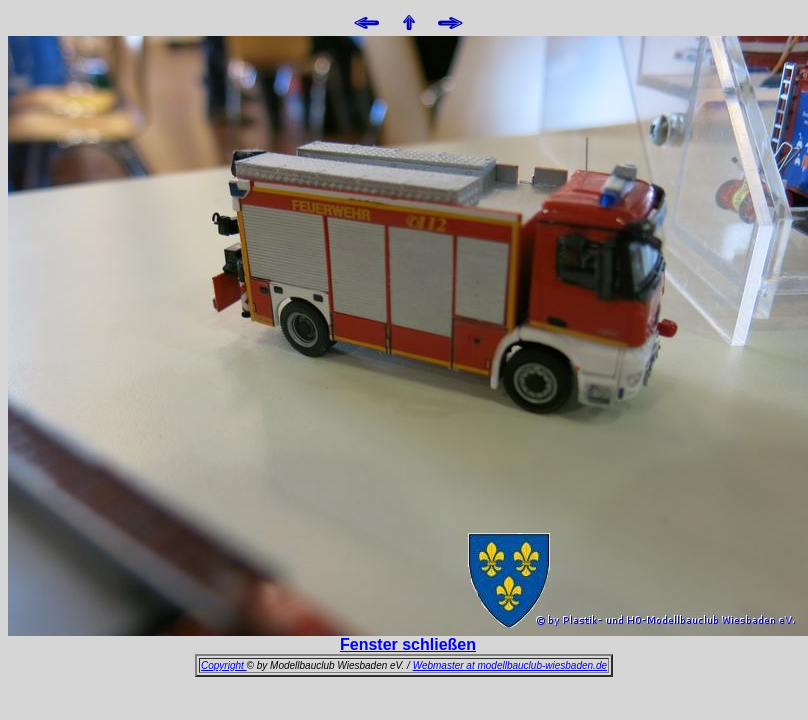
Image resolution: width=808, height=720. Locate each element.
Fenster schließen (408, 644)
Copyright (224, 665)
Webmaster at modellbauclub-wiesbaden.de (510, 665)
